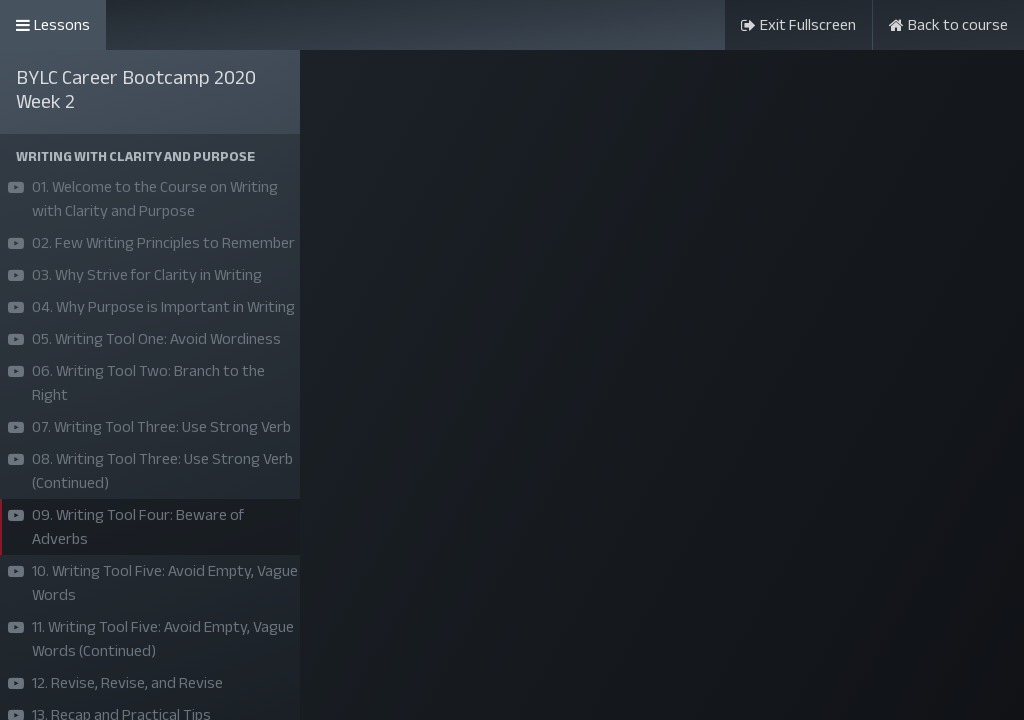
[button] (150, 156)
